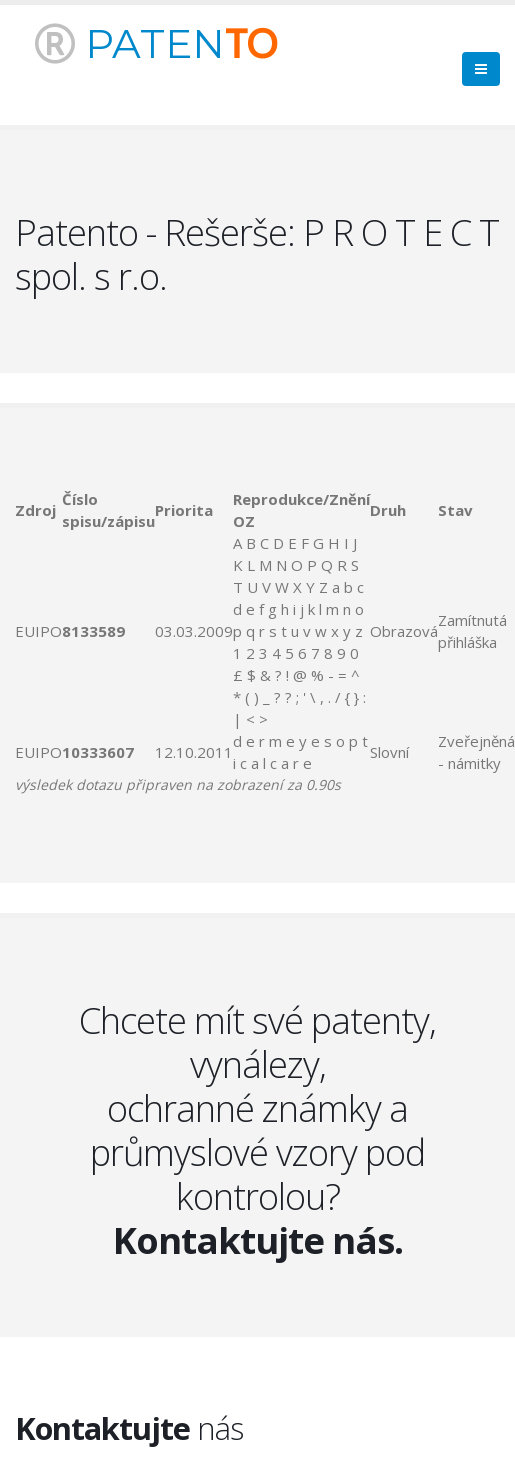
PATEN (156, 43)
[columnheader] (38, 510)
